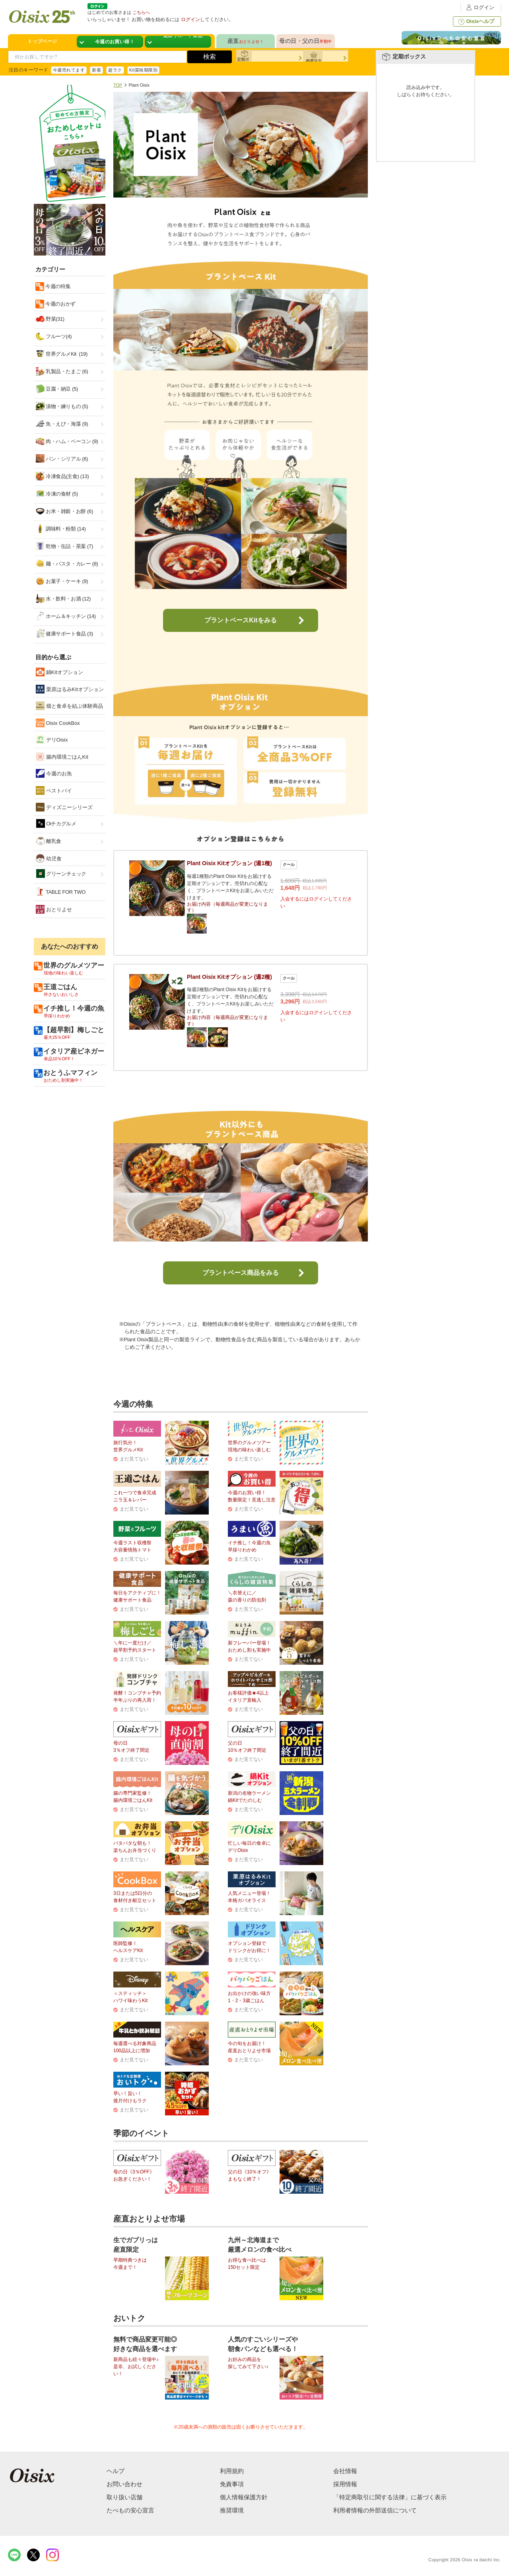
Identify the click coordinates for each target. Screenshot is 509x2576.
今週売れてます (69, 70)
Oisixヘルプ (475, 21)
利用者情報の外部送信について (375, 2510)
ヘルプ (115, 2471)
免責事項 (232, 2484)
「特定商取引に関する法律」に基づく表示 (390, 2497)
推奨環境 (232, 2510)
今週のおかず (60, 304)
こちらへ (141, 12)
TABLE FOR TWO (60, 891)
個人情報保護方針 (244, 2497)
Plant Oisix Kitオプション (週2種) (229, 977)
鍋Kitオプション (59, 672)
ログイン (479, 7)
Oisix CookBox (58, 723)
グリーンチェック (61, 874)
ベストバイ (54, 790)
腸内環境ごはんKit (62, 756)
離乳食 (48, 841)
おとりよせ (54, 909)
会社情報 (345, 2471)
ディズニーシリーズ (64, 807)
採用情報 (345, 2484)
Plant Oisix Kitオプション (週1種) (229, 863)
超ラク (115, 70)
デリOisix (52, 739)
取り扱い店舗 (124, 2497)
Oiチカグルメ (56, 823)
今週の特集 (57, 286)
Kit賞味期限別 (143, 70)
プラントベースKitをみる (240, 620)
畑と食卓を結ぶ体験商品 (69, 705)
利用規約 (232, 2471)
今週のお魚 (54, 773)
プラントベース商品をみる (240, 1272)
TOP (117, 85)
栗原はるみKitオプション (70, 689)
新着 (96, 70)
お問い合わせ (124, 2484)
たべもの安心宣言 (130, 2510)
